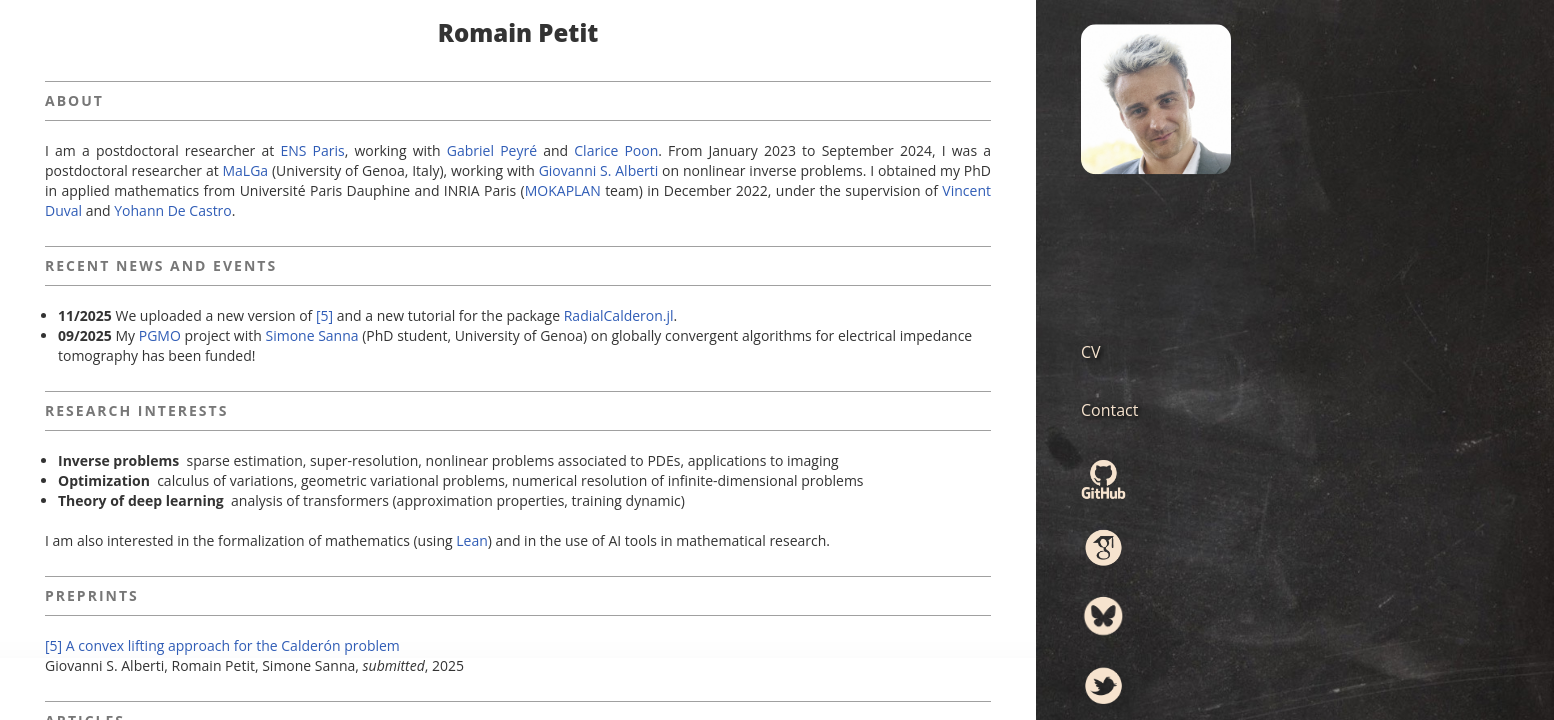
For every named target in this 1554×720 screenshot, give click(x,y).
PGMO (160, 335)
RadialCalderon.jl (619, 315)
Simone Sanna (311, 335)
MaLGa (246, 170)
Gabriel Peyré (492, 150)
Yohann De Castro (172, 210)
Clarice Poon (616, 150)
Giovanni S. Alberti (599, 170)
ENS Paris (312, 150)
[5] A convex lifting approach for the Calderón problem (222, 645)
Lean (472, 540)
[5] (324, 315)
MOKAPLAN (563, 190)
